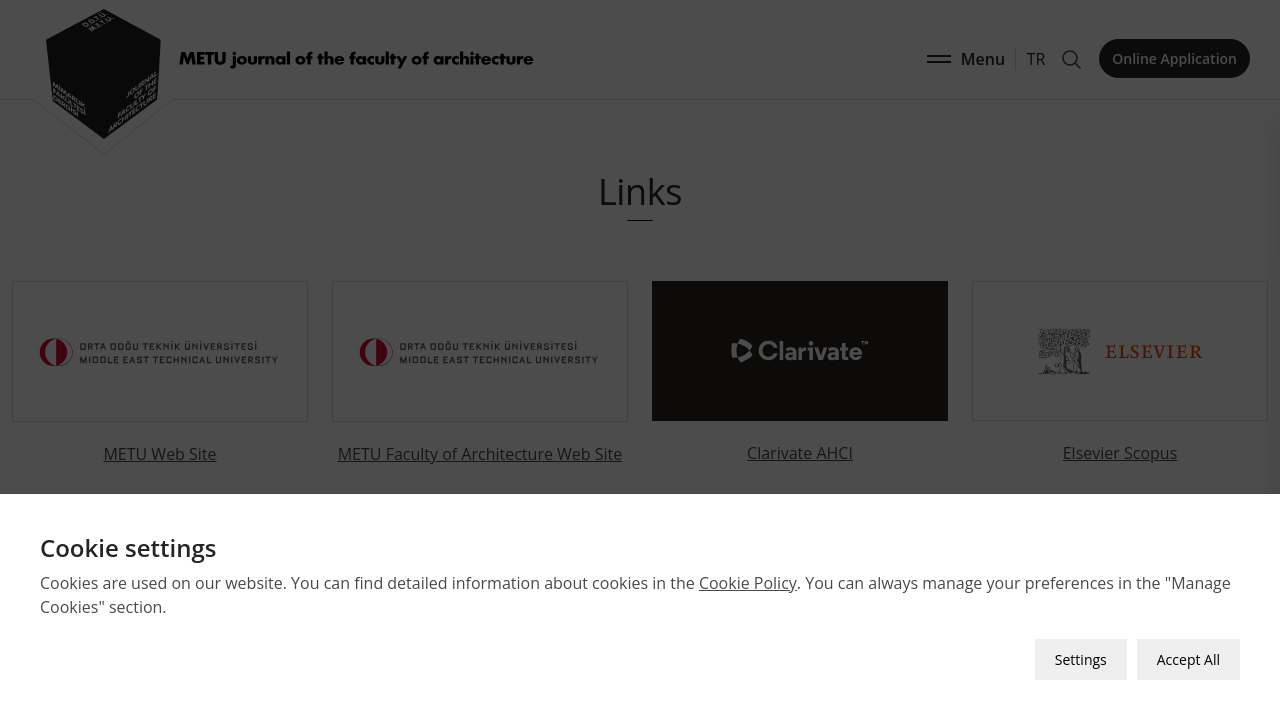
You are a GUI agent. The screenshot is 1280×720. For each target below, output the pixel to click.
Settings (1081, 659)
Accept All (1188, 659)
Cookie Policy (748, 583)
